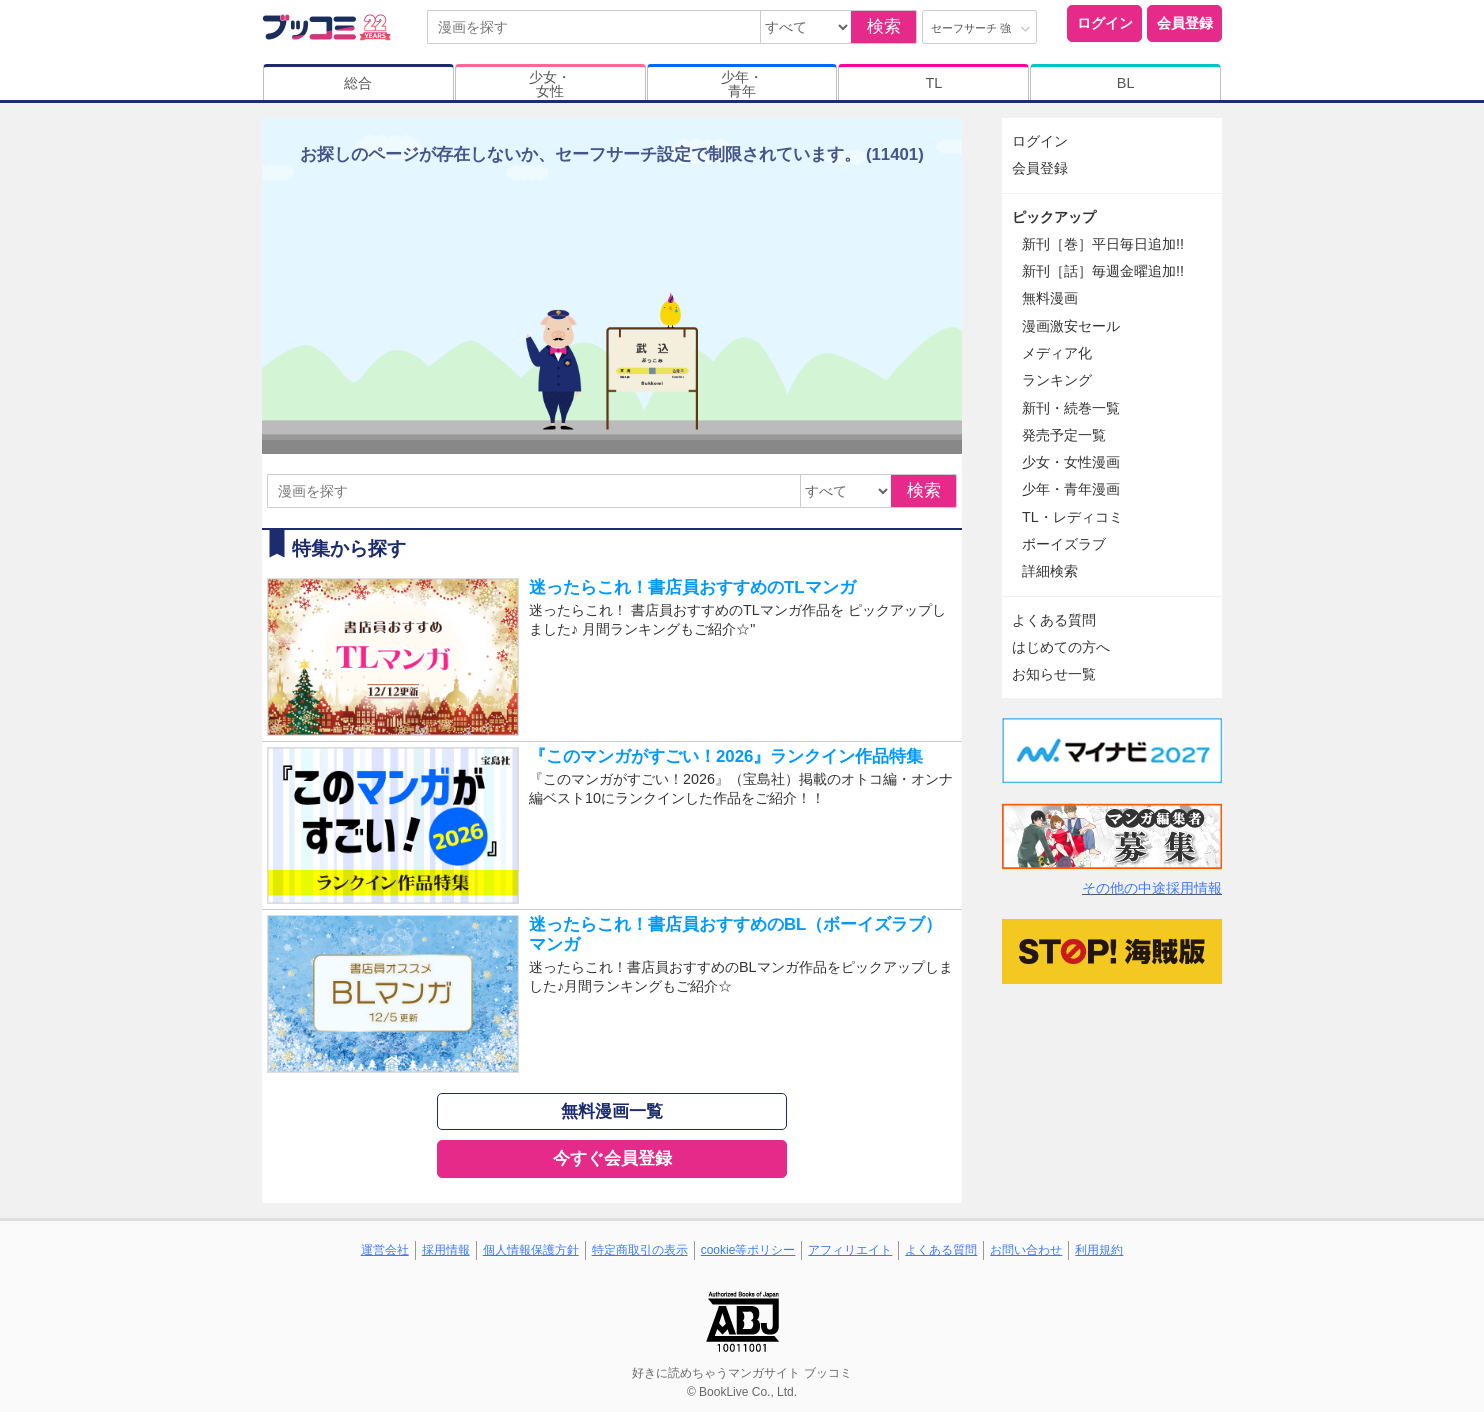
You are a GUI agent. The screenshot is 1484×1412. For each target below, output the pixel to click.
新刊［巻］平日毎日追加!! (1103, 244)
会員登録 (1185, 23)
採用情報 (446, 1250)
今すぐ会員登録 (612, 1158)
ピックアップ (1054, 217)
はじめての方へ (1061, 647)
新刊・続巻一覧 (1071, 408)
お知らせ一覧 (1054, 674)
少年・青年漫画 (1071, 489)
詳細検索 (1050, 571)
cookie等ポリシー (748, 1250)
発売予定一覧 (1064, 435)
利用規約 (1099, 1250)
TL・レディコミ (1072, 517)
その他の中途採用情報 (1152, 888)
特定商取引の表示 (640, 1250)
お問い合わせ (1026, 1250)
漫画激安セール (1071, 326)
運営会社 (385, 1250)
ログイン (1105, 23)
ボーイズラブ (1064, 544)
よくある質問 (1054, 620)
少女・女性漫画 (1071, 462)
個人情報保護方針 (531, 1250)
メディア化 (1057, 353)
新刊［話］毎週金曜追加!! (1103, 271)
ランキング (1057, 380)
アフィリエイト (850, 1250)
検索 (884, 26)
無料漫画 (1050, 298)
